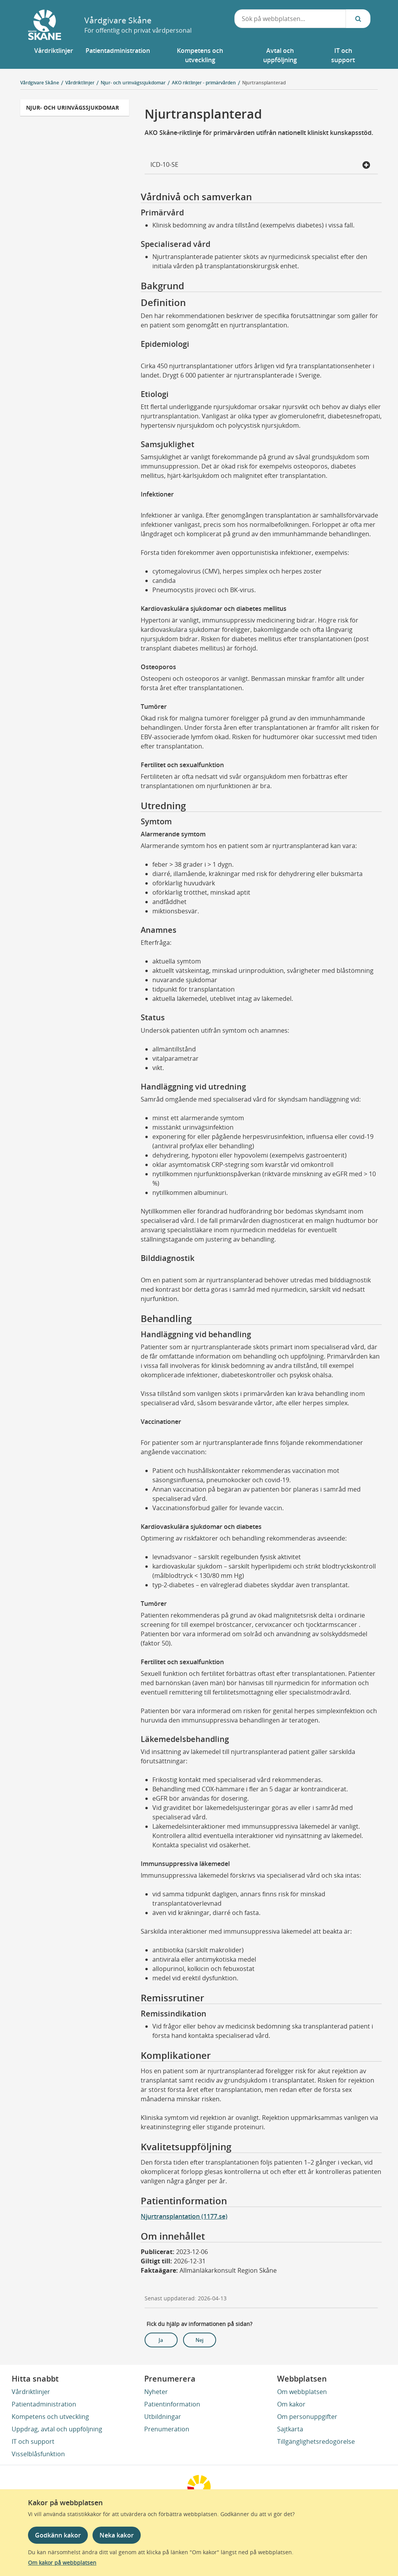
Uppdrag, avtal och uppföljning (57, 2429)
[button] (53, 55)
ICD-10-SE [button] (260, 165)
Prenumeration (166, 2429)
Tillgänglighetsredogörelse (316, 2441)
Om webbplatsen (302, 2391)
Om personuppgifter (307, 2416)
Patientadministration (44, 2404)
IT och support (33, 2441)
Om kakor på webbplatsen (62, 2562)
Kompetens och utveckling (50, 2416)
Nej (200, 2339)
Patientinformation (172, 2404)
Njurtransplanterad (264, 82)
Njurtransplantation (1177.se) (184, 2216)
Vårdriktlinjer (31, 2391)
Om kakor (291, 2404)
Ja (161, 2339)
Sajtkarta (290, 2429)
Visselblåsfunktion (38, 2454)
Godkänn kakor (58, 2535)
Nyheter (156, 2391)
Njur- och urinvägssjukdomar (72, 107)
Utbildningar (162, 2416)
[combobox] (290, 18)
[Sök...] (358, 18)
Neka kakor (117, 2535)
